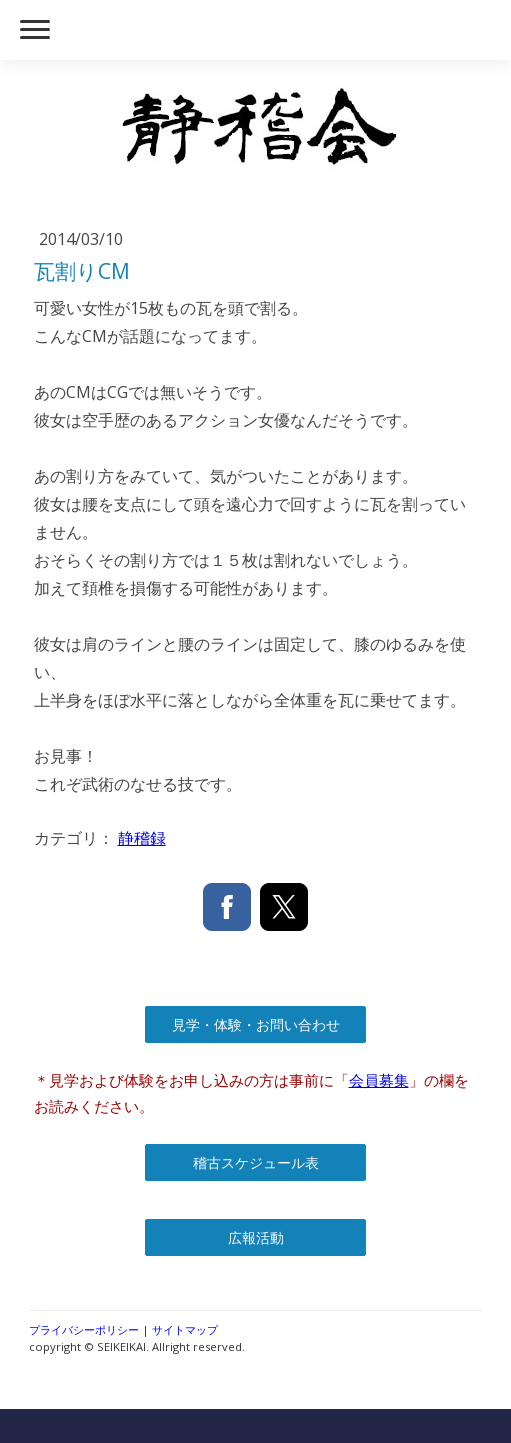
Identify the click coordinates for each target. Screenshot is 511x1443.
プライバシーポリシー (84, 1329)
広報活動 (256, 1237)
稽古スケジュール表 (256, 1162)
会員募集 (379, 1080)
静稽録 (142, 838)
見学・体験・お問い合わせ (256, 1024)
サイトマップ (185, 1329)
